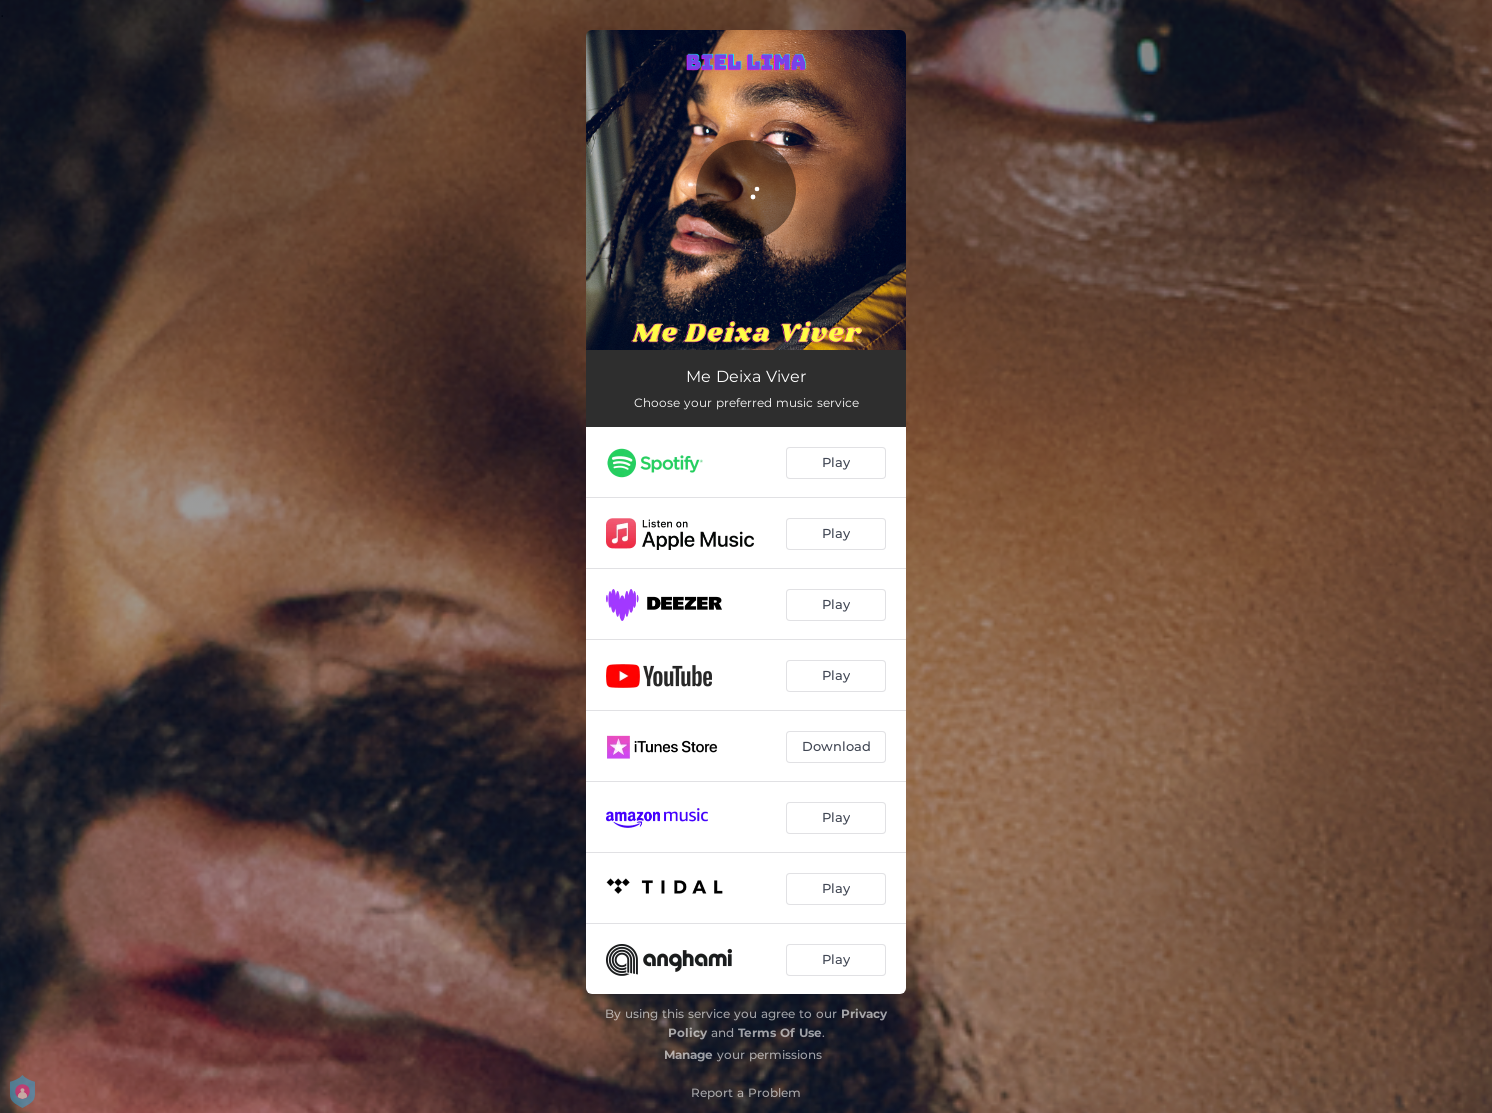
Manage (688, 1054)
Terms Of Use (780, 1032)
